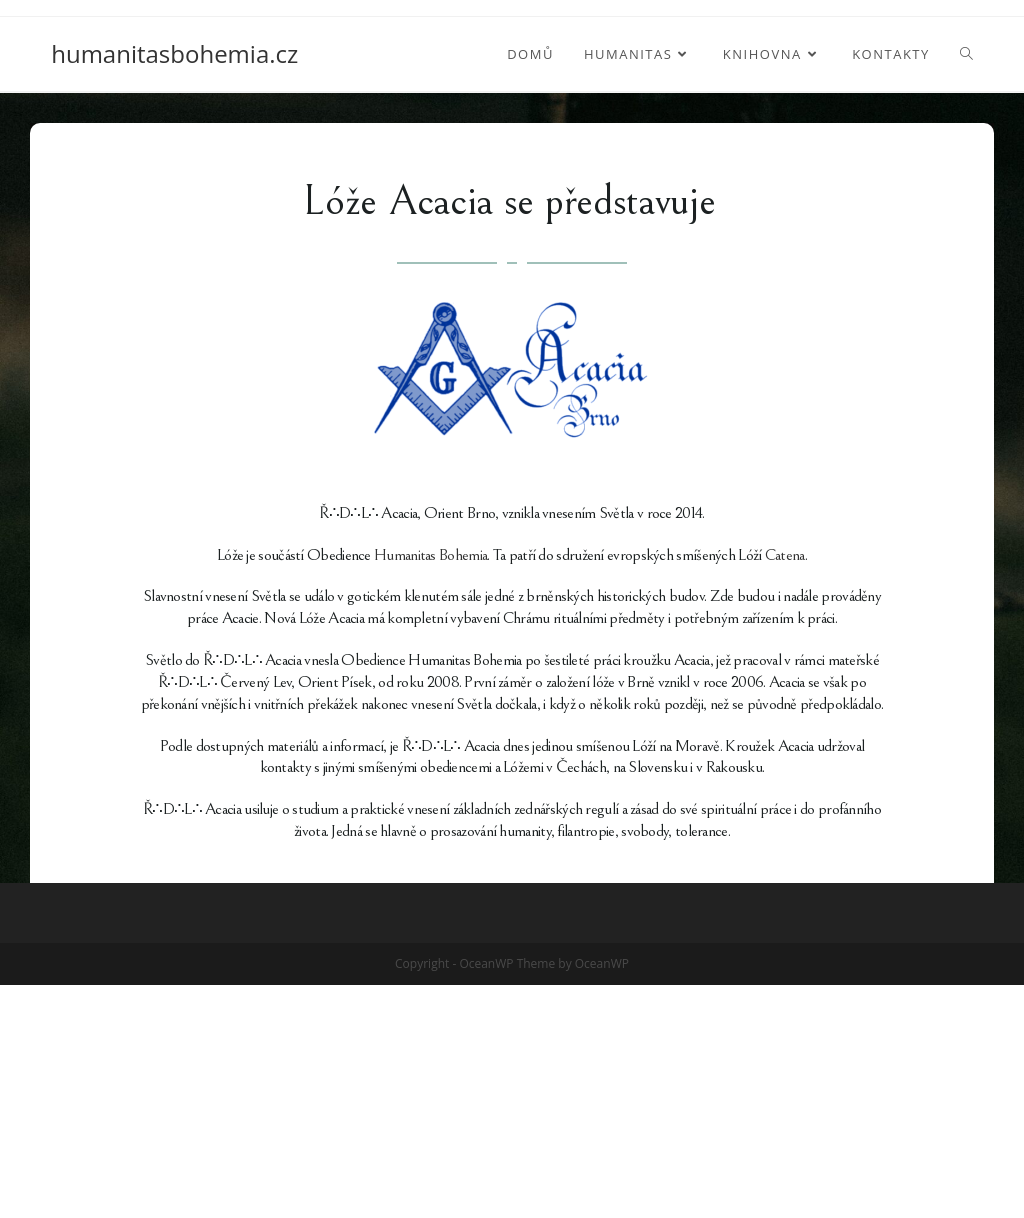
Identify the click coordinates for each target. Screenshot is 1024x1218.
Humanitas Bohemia (430, 555)
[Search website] (966, 54)
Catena (785, 555)
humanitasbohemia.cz (174, 53)
